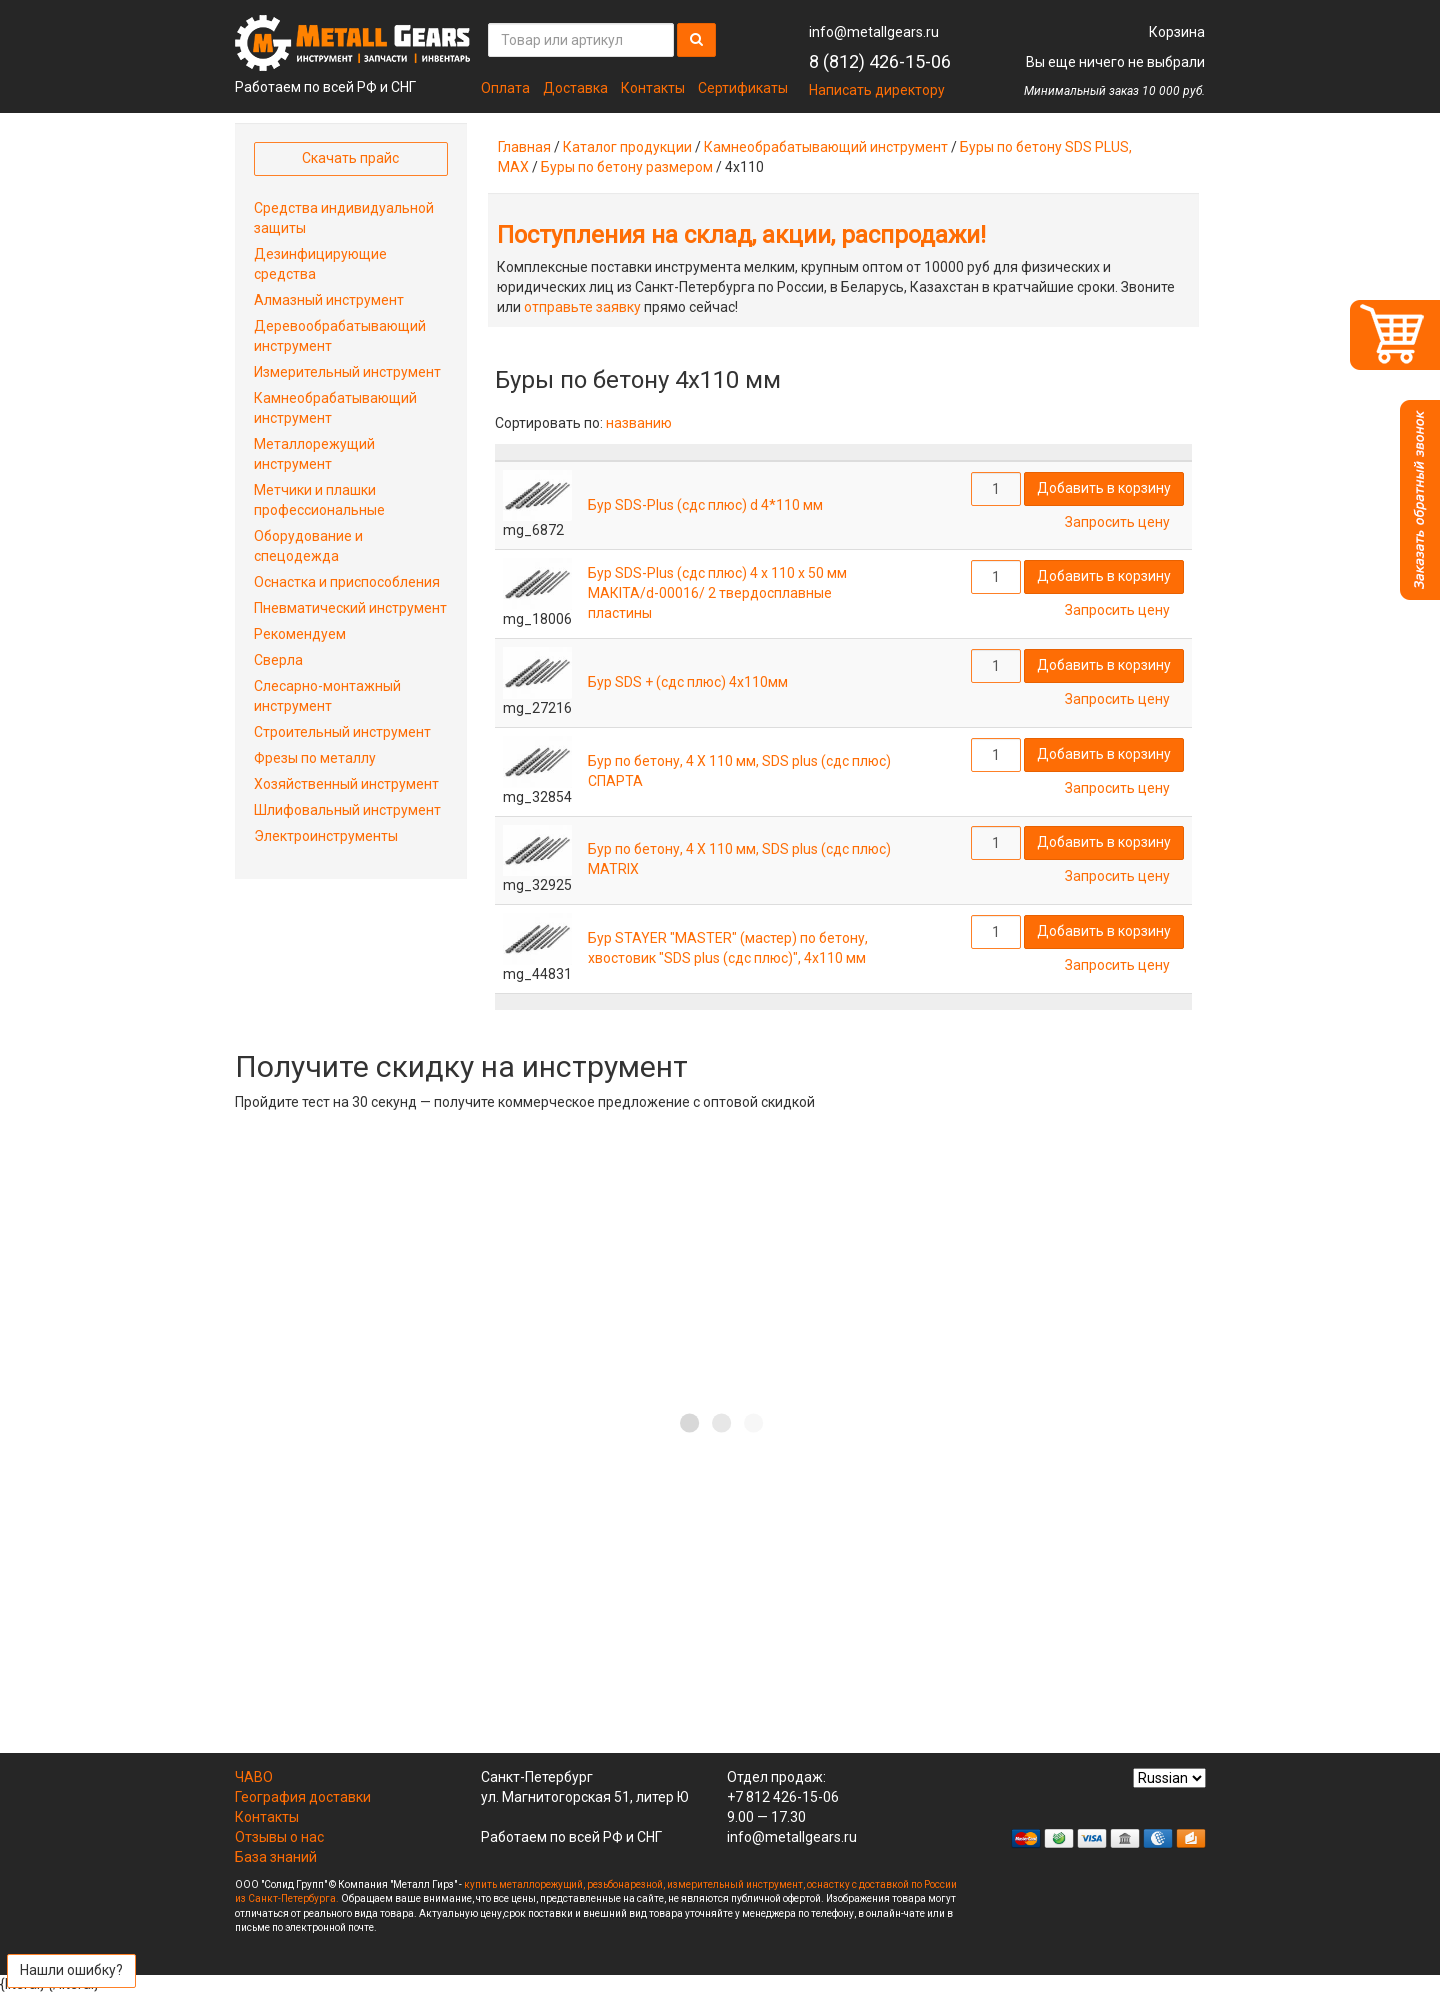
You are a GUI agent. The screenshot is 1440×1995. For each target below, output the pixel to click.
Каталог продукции (627, 147)
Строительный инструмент (342, 732)
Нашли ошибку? (71, 1970)
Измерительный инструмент (347, 372)
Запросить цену (1117, 522)
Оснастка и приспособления (347, 582)
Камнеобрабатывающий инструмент (826, 147)
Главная (524, 147)
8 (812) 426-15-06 (880, 61)
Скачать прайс (350, 158)
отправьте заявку (582, 307)
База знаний (276, 1857)
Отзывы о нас (279, 1837)
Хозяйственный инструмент (346, 784)
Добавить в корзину (1104, 488)
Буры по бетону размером (627, 167)
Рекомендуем (300, 634)
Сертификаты (743, 88)
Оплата (505, 88)
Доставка (575, 88)
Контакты (653, 88)
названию (639, 423)
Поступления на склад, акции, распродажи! (741, 235)
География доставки (303, 1797)
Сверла (278, 660)
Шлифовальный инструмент (347, 810)
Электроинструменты (326, 836)
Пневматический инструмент (350, 608)
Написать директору (877, 90)
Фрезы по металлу (315, 758)
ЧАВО (254, 1777)
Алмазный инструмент (329, 300)
